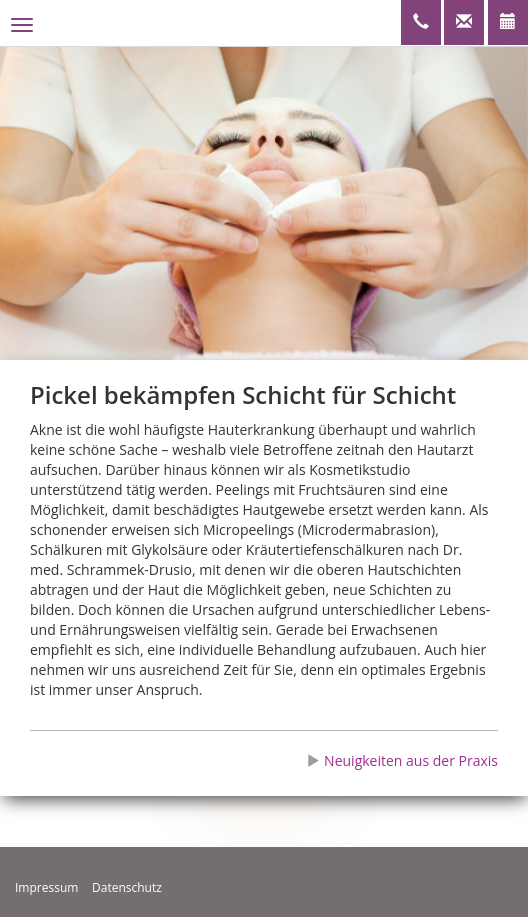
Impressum (46, 887)
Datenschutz (127, 887)
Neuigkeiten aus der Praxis (402, 760)
